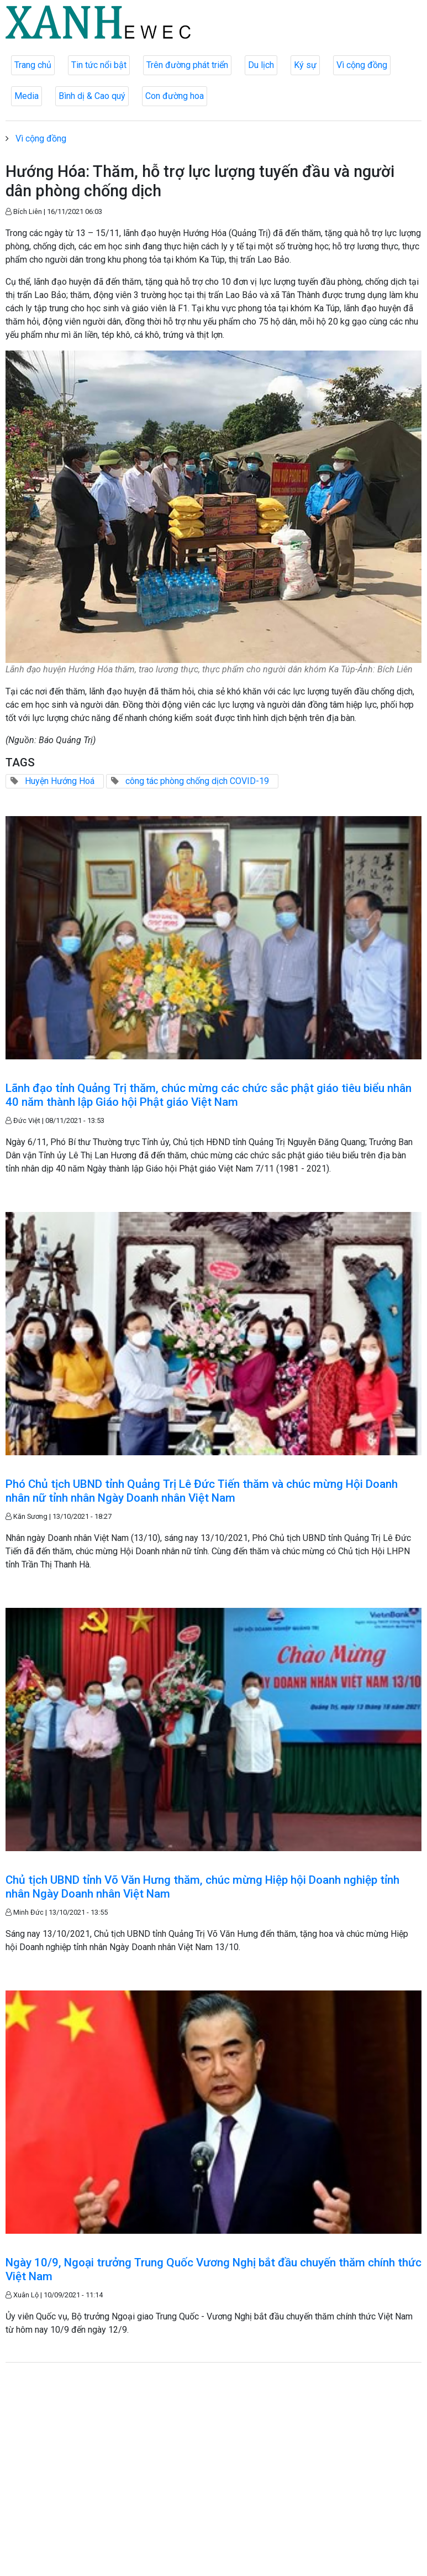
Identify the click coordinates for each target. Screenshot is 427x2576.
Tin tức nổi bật (98, 65)
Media (26, 96)
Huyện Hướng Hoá (59, 781)
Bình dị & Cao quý (92, 96)
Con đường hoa (174, 96)
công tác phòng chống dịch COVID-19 (197, 781)
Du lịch (261, 65)
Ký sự (305, 65)
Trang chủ (32, 65)
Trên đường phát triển (187, 65)
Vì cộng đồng (361, 65)
